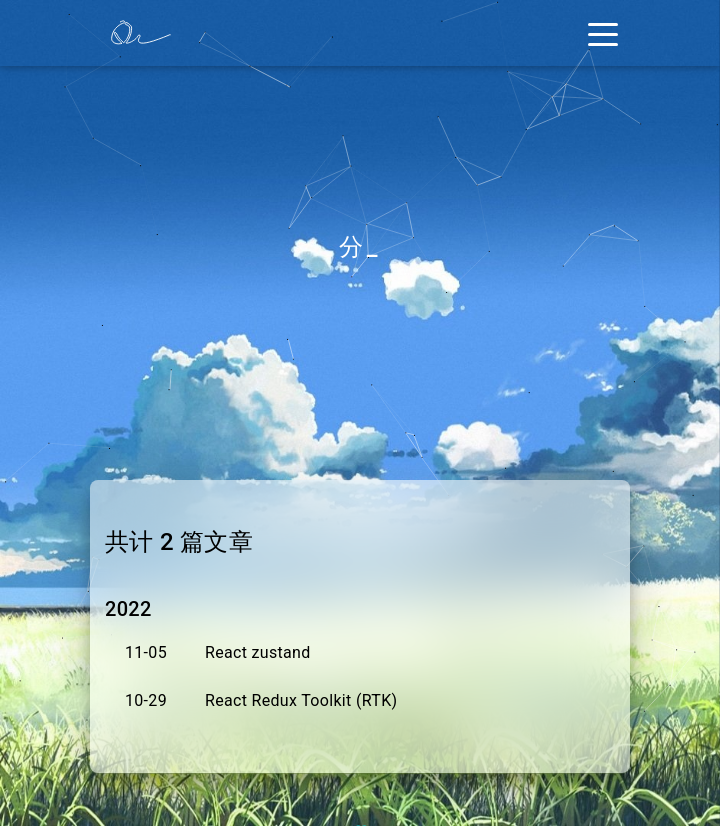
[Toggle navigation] (603, 33)
